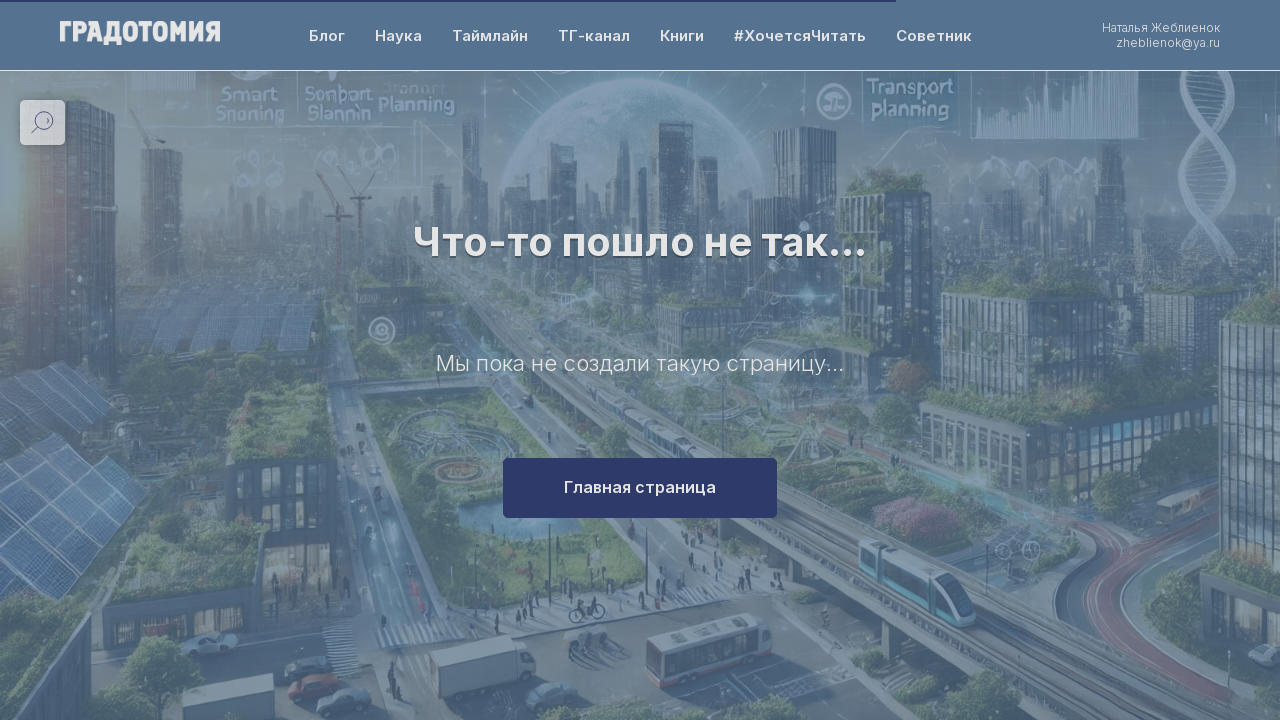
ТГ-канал (594, 35)
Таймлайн (490, 35)
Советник (934, 35)
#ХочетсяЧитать (800, 35)
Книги (682, 35)
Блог (327, 35)
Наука (398, 35)
